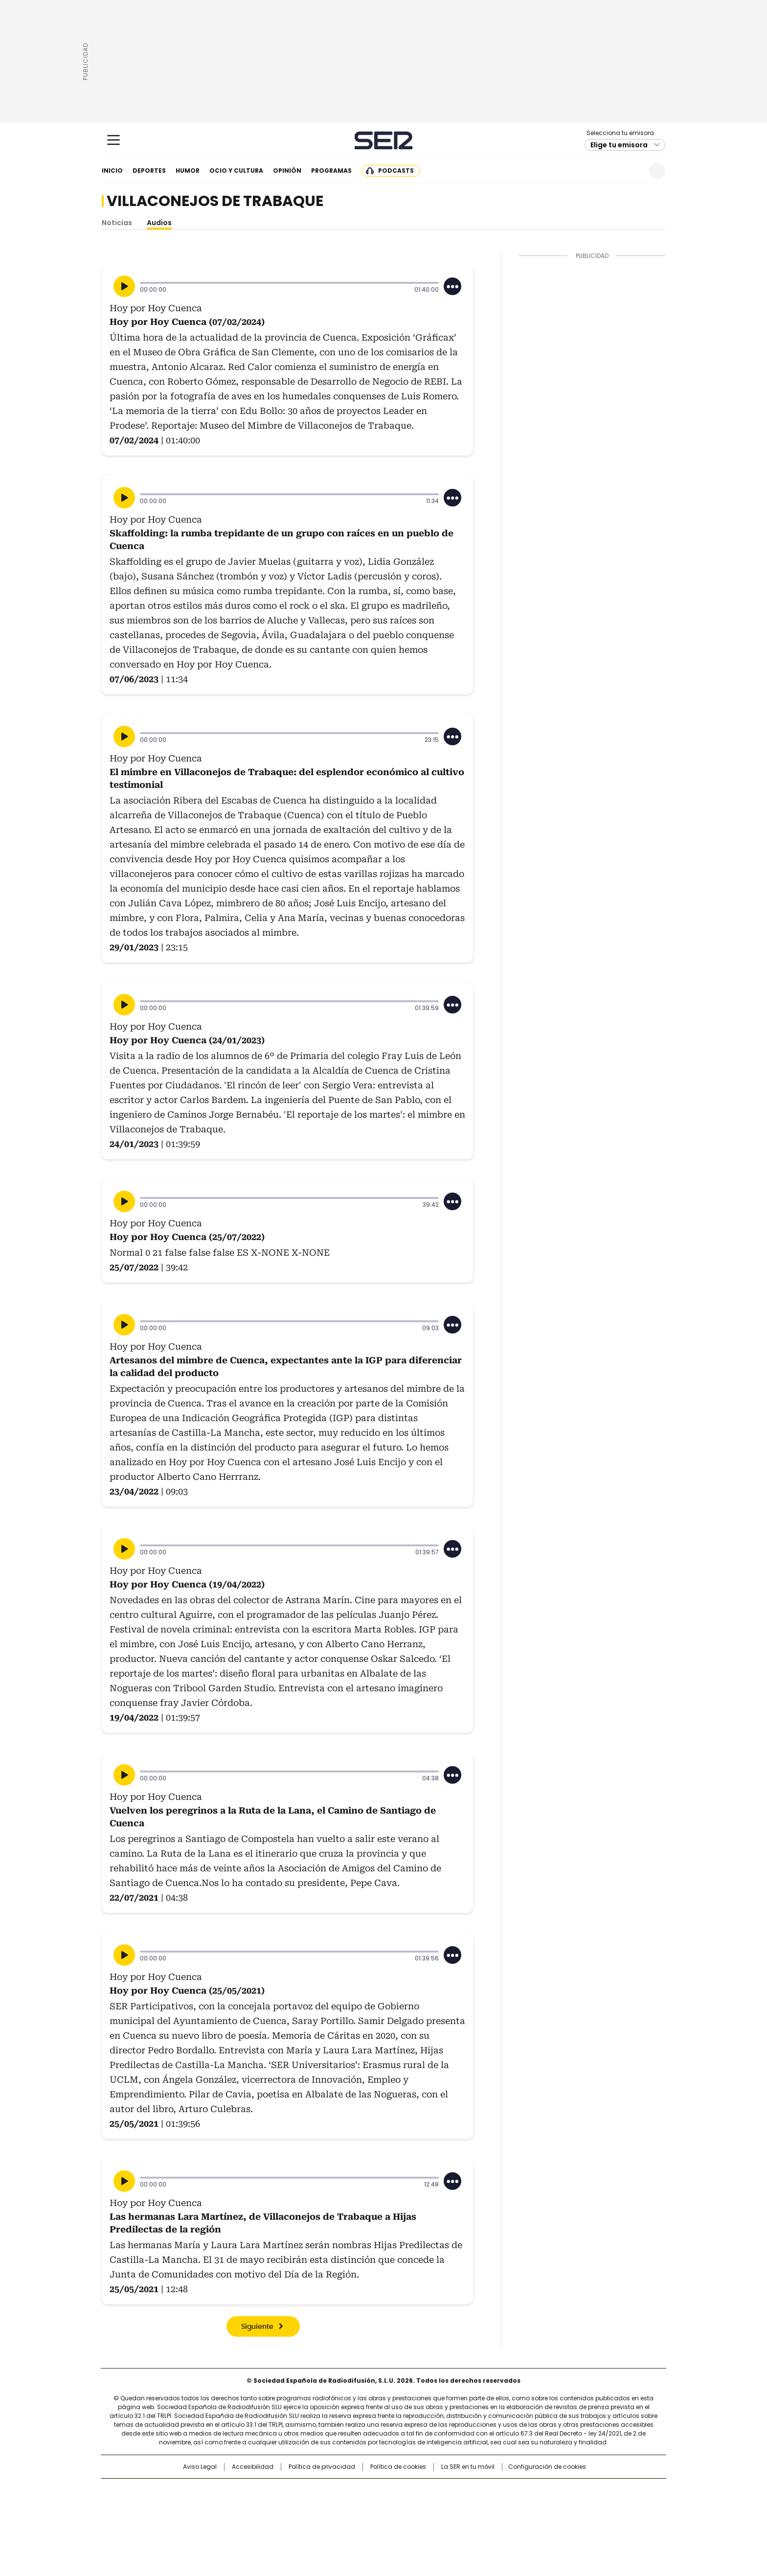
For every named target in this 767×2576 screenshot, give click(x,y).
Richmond (264, 2520)
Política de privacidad (322, 2467)
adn (524, 2491)
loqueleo (487, 2520)
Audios (159, 223)
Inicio (112, 170)
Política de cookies (398, 2467)
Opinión (287, 170)
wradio (364, 2506)
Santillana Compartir (411, 2491)
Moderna (314, 2520)
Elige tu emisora (619, 145)
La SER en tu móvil (468, 2467)
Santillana (357, 2491)
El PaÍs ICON (401, 2520)
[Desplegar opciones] (452, 286)
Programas (331, 170)
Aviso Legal (200, 2467)
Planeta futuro (515, 2506)
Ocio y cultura (236, 170)
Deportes (149, 170)
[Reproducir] (124, 286)
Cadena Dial (439, 2506)
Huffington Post (282, 2506)
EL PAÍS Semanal (474, 2506)
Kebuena (556, 2506)
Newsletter (633, 171)
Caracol (560, 2491)
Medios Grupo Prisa (185, 2524)
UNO (334, 2506)
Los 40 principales (311, 2491)
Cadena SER (384, 140)
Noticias (117, 223)
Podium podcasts (359, 2520)
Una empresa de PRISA (185, 2500)
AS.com (491, 2491)
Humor (188, 170)
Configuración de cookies (547, 2467)
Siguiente (257, 2326)
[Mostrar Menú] (113, 140)
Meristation (535, 2520)
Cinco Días (403, 2506)
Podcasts (396, 170)
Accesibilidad (252, 2467)
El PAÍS (268, 2491)
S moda (443, 2520)
